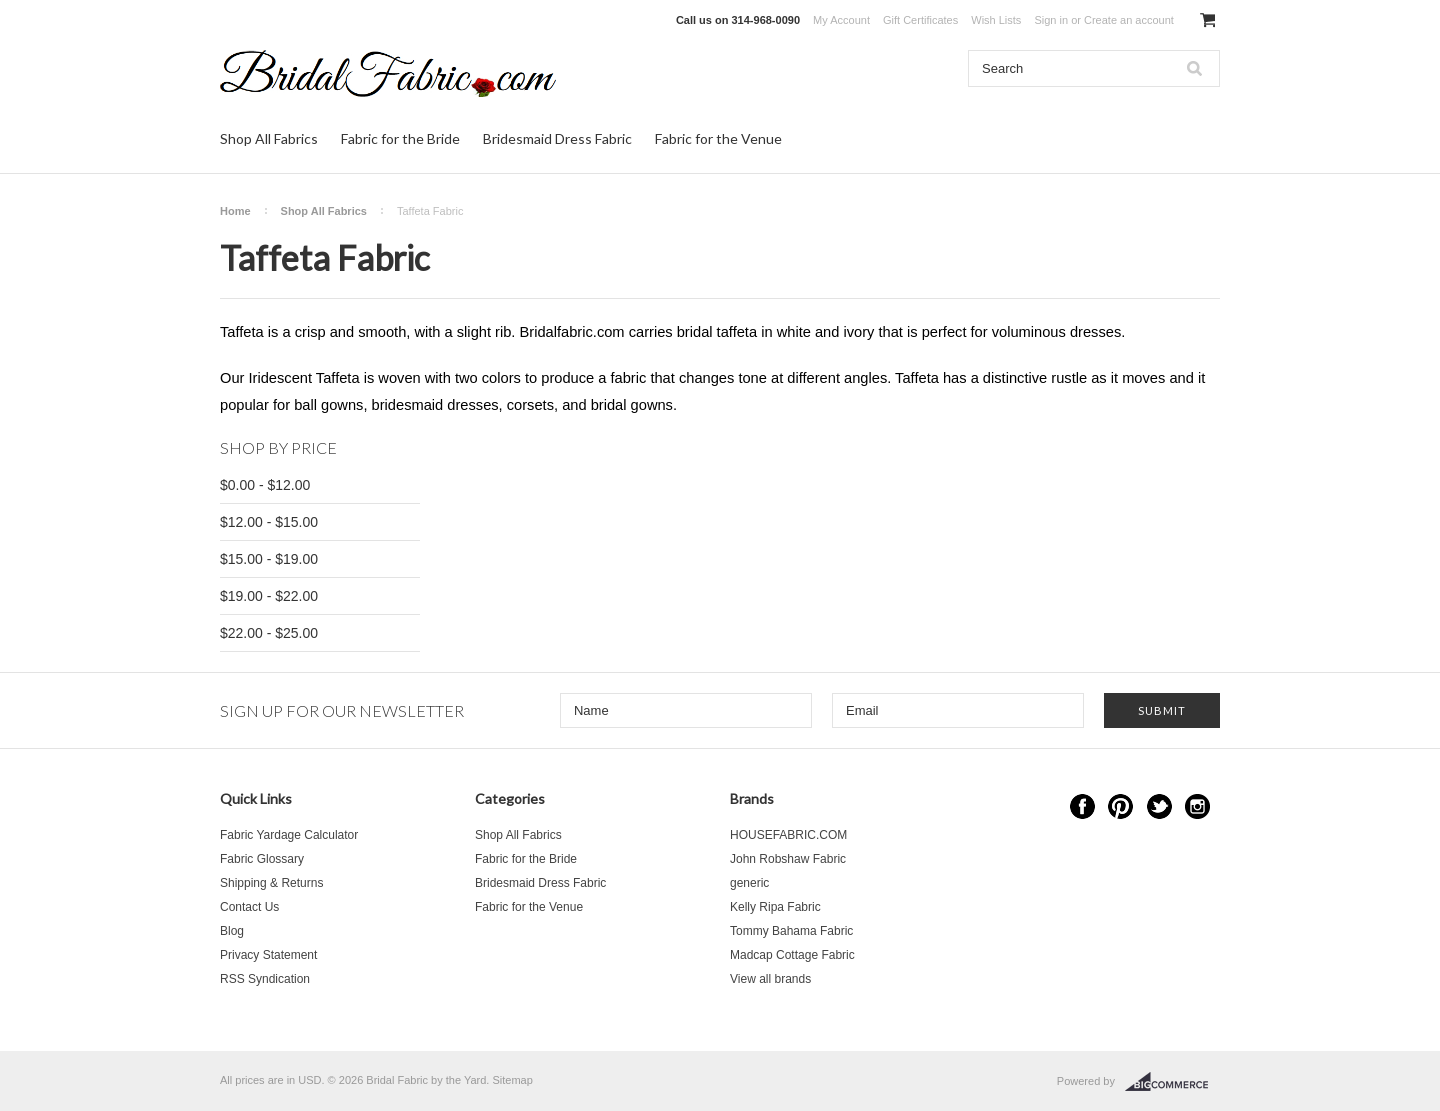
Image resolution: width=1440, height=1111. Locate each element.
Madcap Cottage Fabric (792, 955)
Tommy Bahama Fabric (791, 931)
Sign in (1051, 20)
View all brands (770, 979)
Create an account (1129, 20)
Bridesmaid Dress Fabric (557, 138)
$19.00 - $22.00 (269, 596)
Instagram (1197, 806)
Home (235, 211)
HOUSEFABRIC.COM (788, 835)
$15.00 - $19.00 (269, 559)
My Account (841, 20)
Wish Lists (996, 20)
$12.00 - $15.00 (269, 522)
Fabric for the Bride (400, 138)
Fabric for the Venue (718, 138)
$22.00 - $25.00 (269, 633)
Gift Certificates (920, 20)
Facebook (1082, 806)
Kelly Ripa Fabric (775, 907)
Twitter (1159, 806)
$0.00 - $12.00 (265, 485)
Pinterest (1120, 806)
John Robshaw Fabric (788, 859)
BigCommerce (1172, 1082)
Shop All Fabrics (269, 138)
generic (749, 883)
